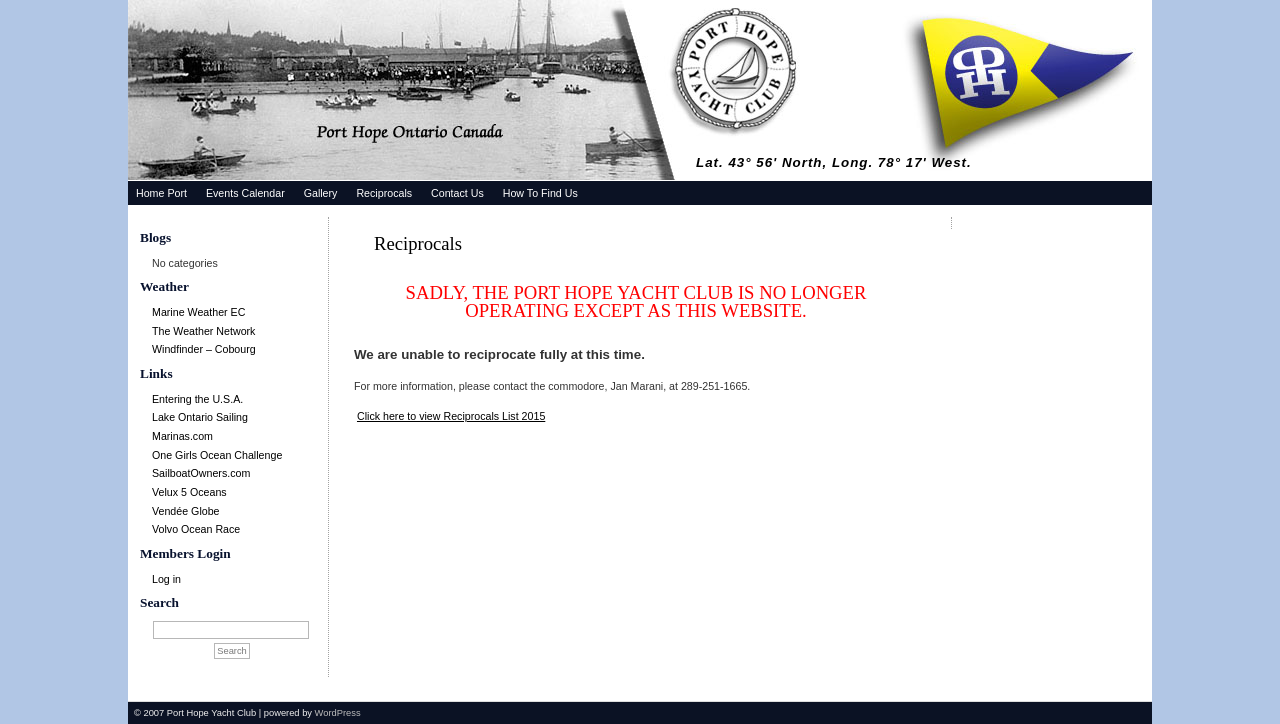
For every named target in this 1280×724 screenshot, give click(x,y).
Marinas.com (182, 436)
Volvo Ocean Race (196, 529)
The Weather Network (203, 331)
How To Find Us (540, 193)
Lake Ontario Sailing (200, 417)
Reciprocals (384, 193)
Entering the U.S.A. (197, 399)
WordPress (338, 713)
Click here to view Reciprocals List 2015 (451, 416)
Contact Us (457, 193)
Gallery (321, 193)
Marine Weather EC (198, 312)
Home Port (161, 193)
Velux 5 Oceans (189, 492)
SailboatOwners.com (201, 473)
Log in (166, 579)
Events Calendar (245, 193)
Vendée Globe (186, 511)
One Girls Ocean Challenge (217, 455)
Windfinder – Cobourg (204, 349)
